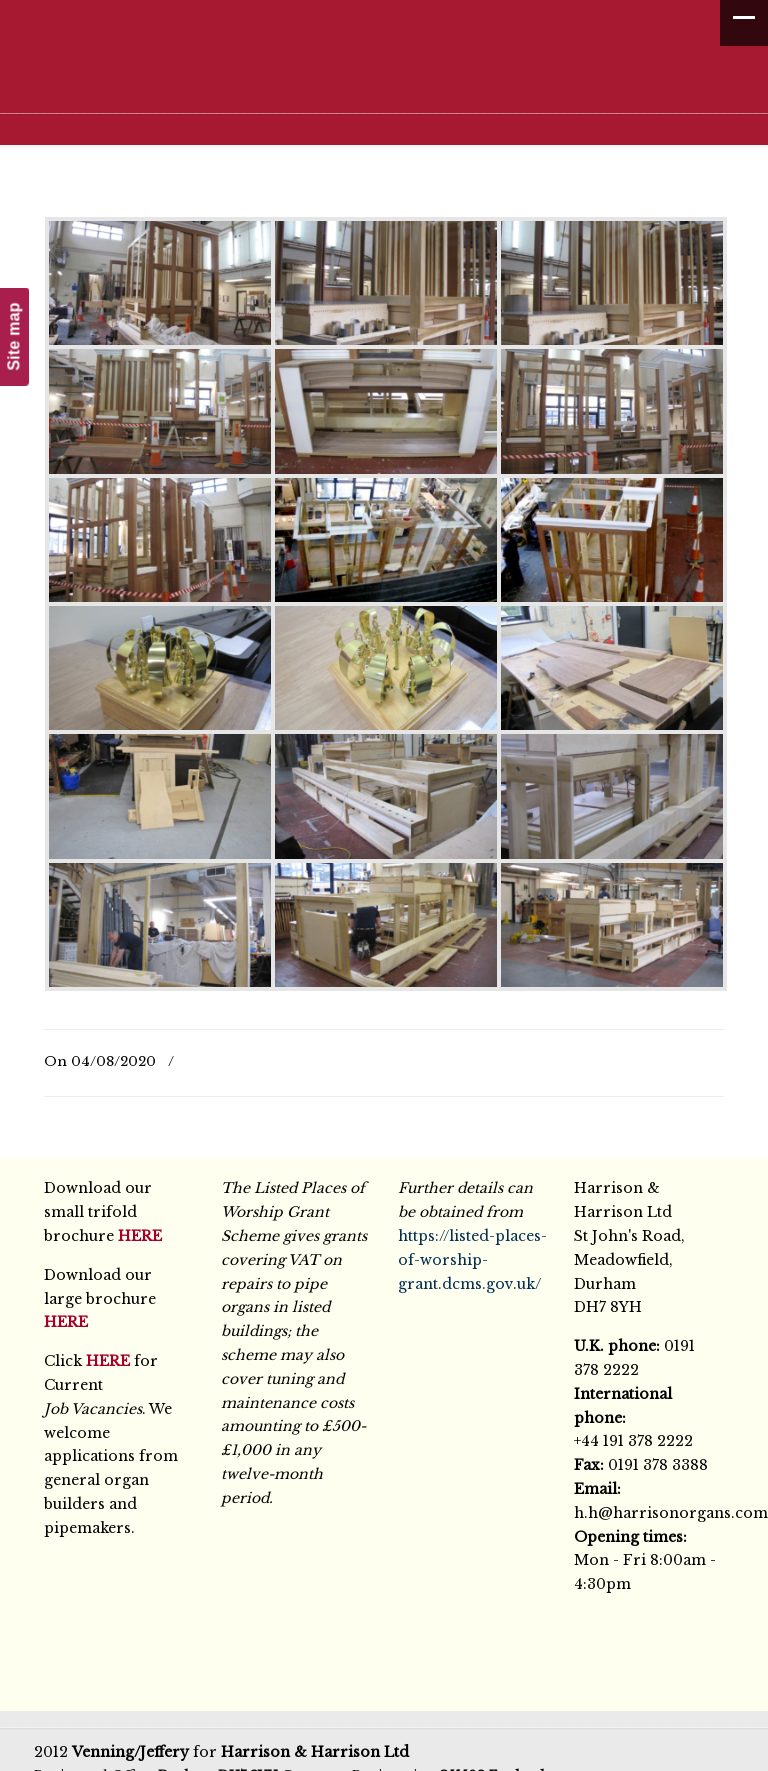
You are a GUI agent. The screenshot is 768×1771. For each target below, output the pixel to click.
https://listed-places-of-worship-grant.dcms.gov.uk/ (472, 1260)
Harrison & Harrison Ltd (394, 72)
